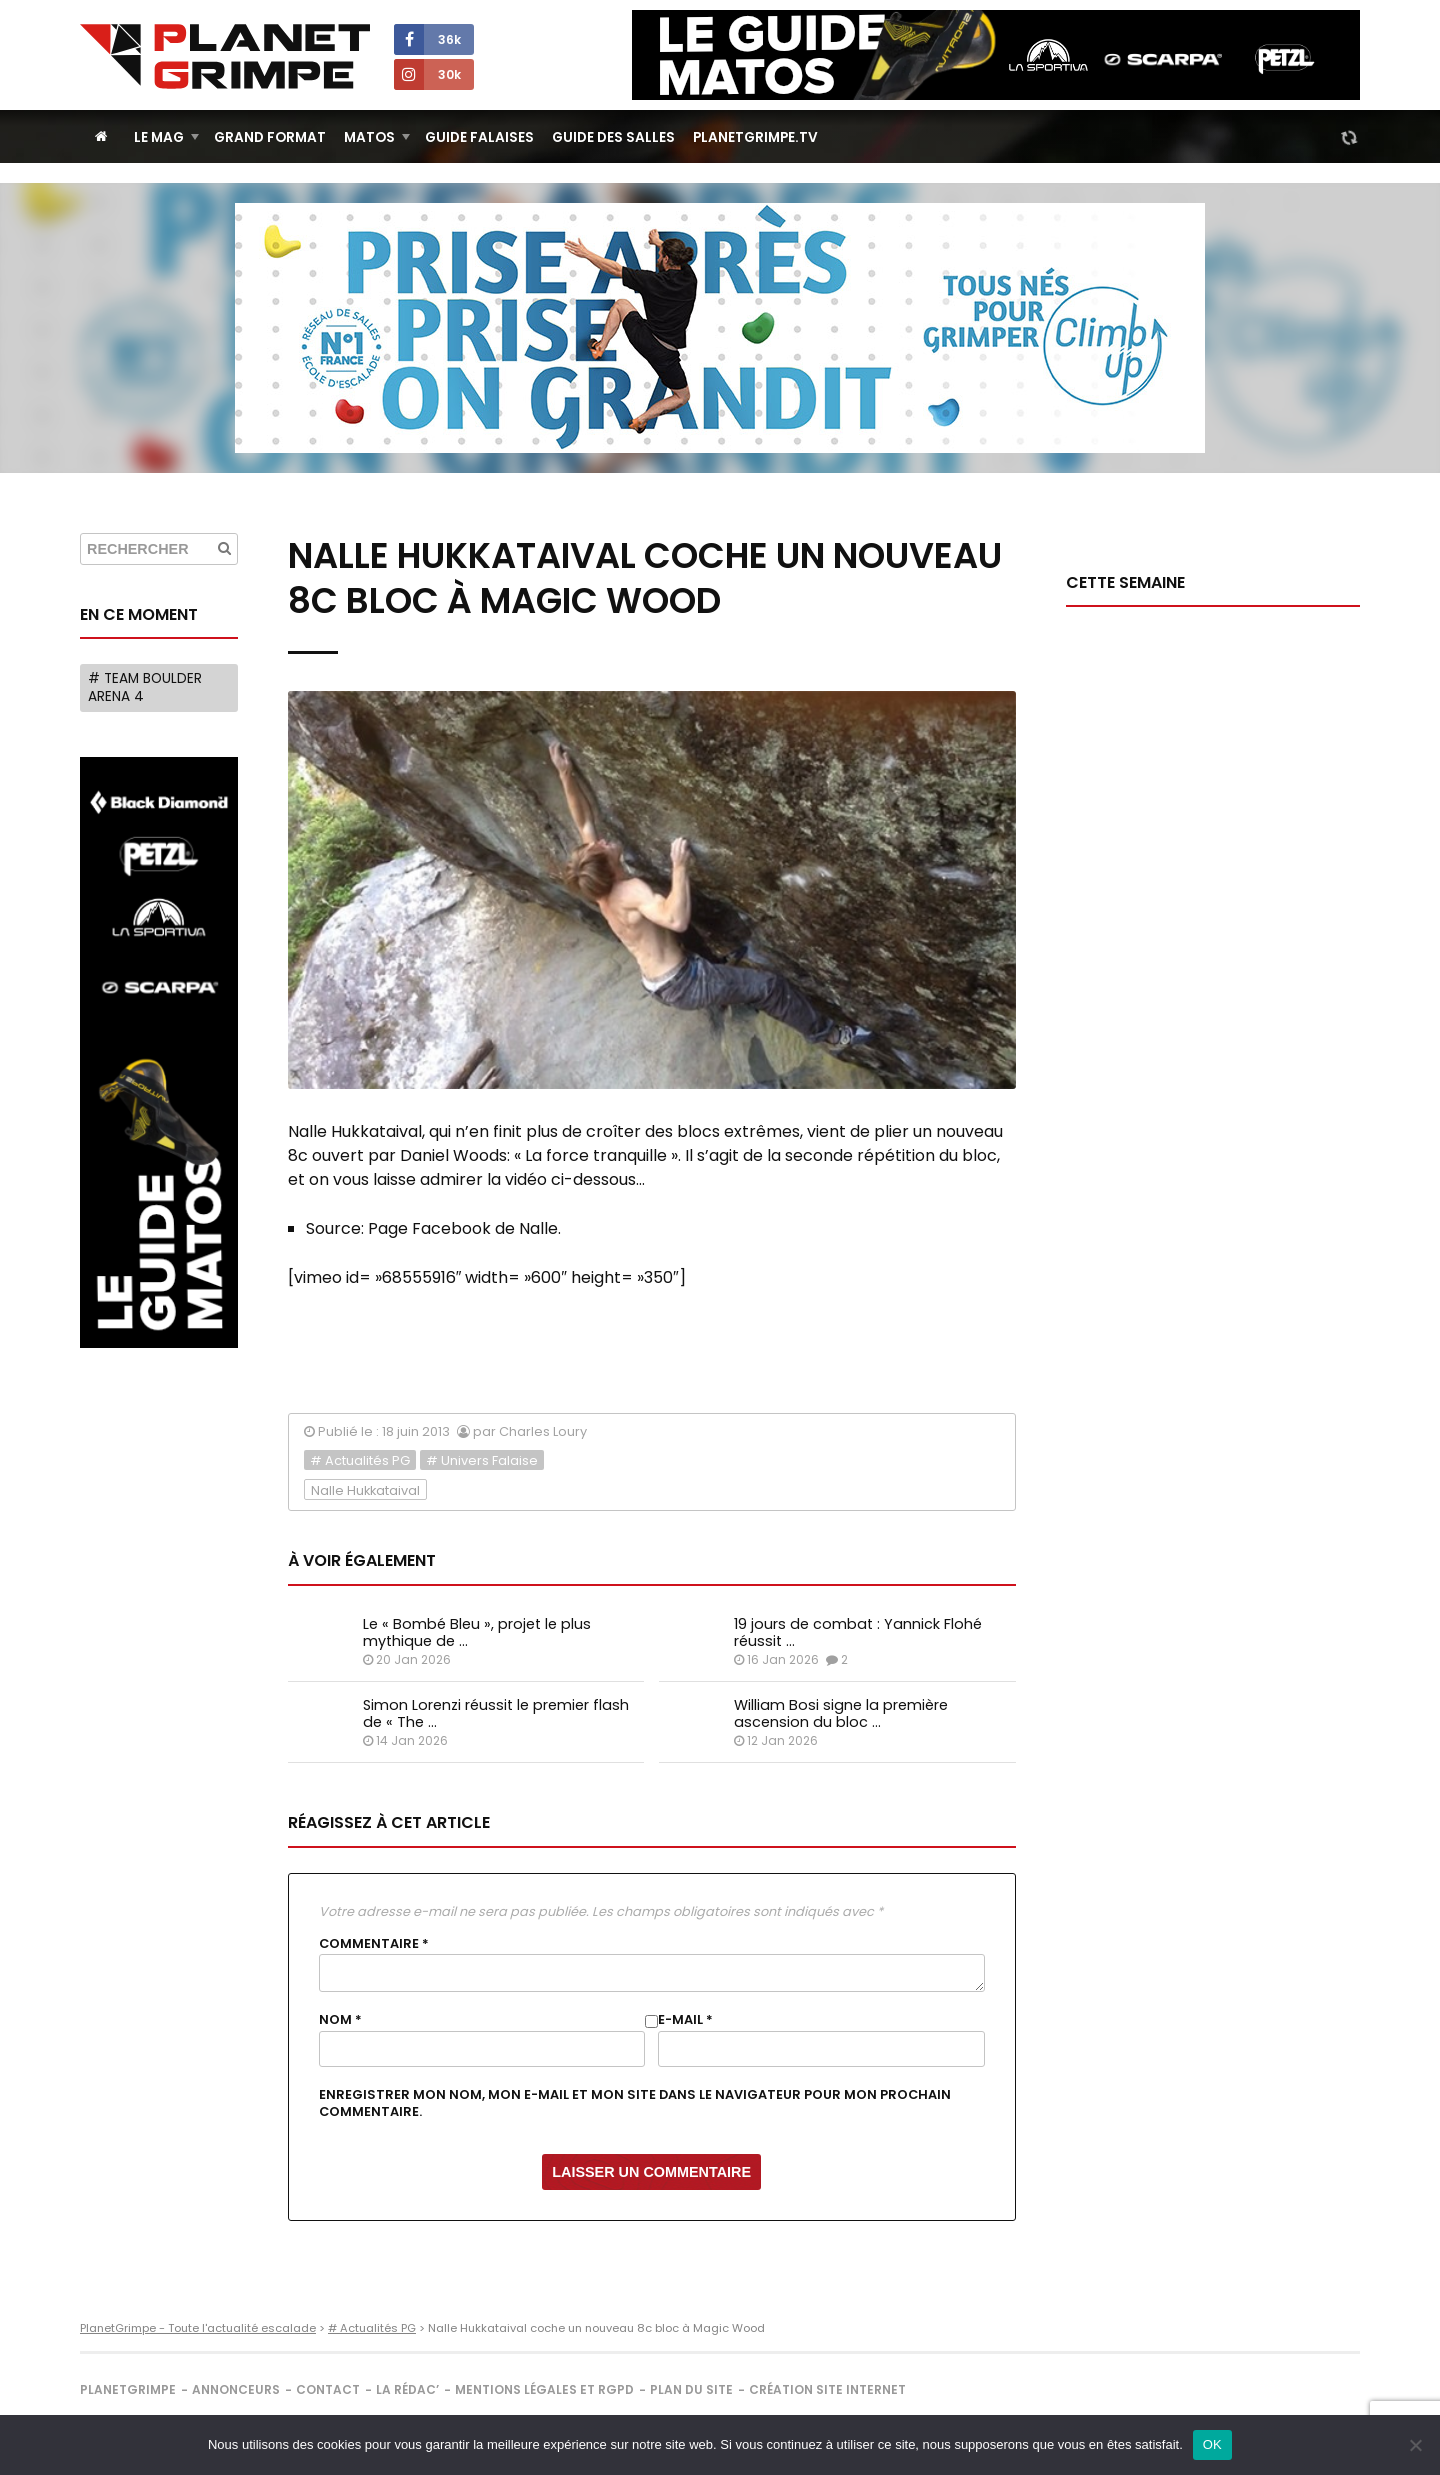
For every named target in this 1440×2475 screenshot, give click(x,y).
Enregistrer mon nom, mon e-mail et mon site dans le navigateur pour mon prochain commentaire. (635, 2103)
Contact (328, 2389)
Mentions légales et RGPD (544, 2389)
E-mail (685, 2020)
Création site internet (827, 2389)
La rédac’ (407, 2389)
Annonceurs (236, 2389)
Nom (340, 2020)
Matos (369, 137)
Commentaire (374, 1944)
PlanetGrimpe (128, 2389)
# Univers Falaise (482, 1460)
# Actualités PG (360, 1460)
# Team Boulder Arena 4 (145, 687)
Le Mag (159, 137)
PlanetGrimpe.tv (755, 137)
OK (1212, 2444)
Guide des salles (613, 137)
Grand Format (270, 137)
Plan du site (691, 2389)
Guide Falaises (479, 137)
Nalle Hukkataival (365, 1490)
